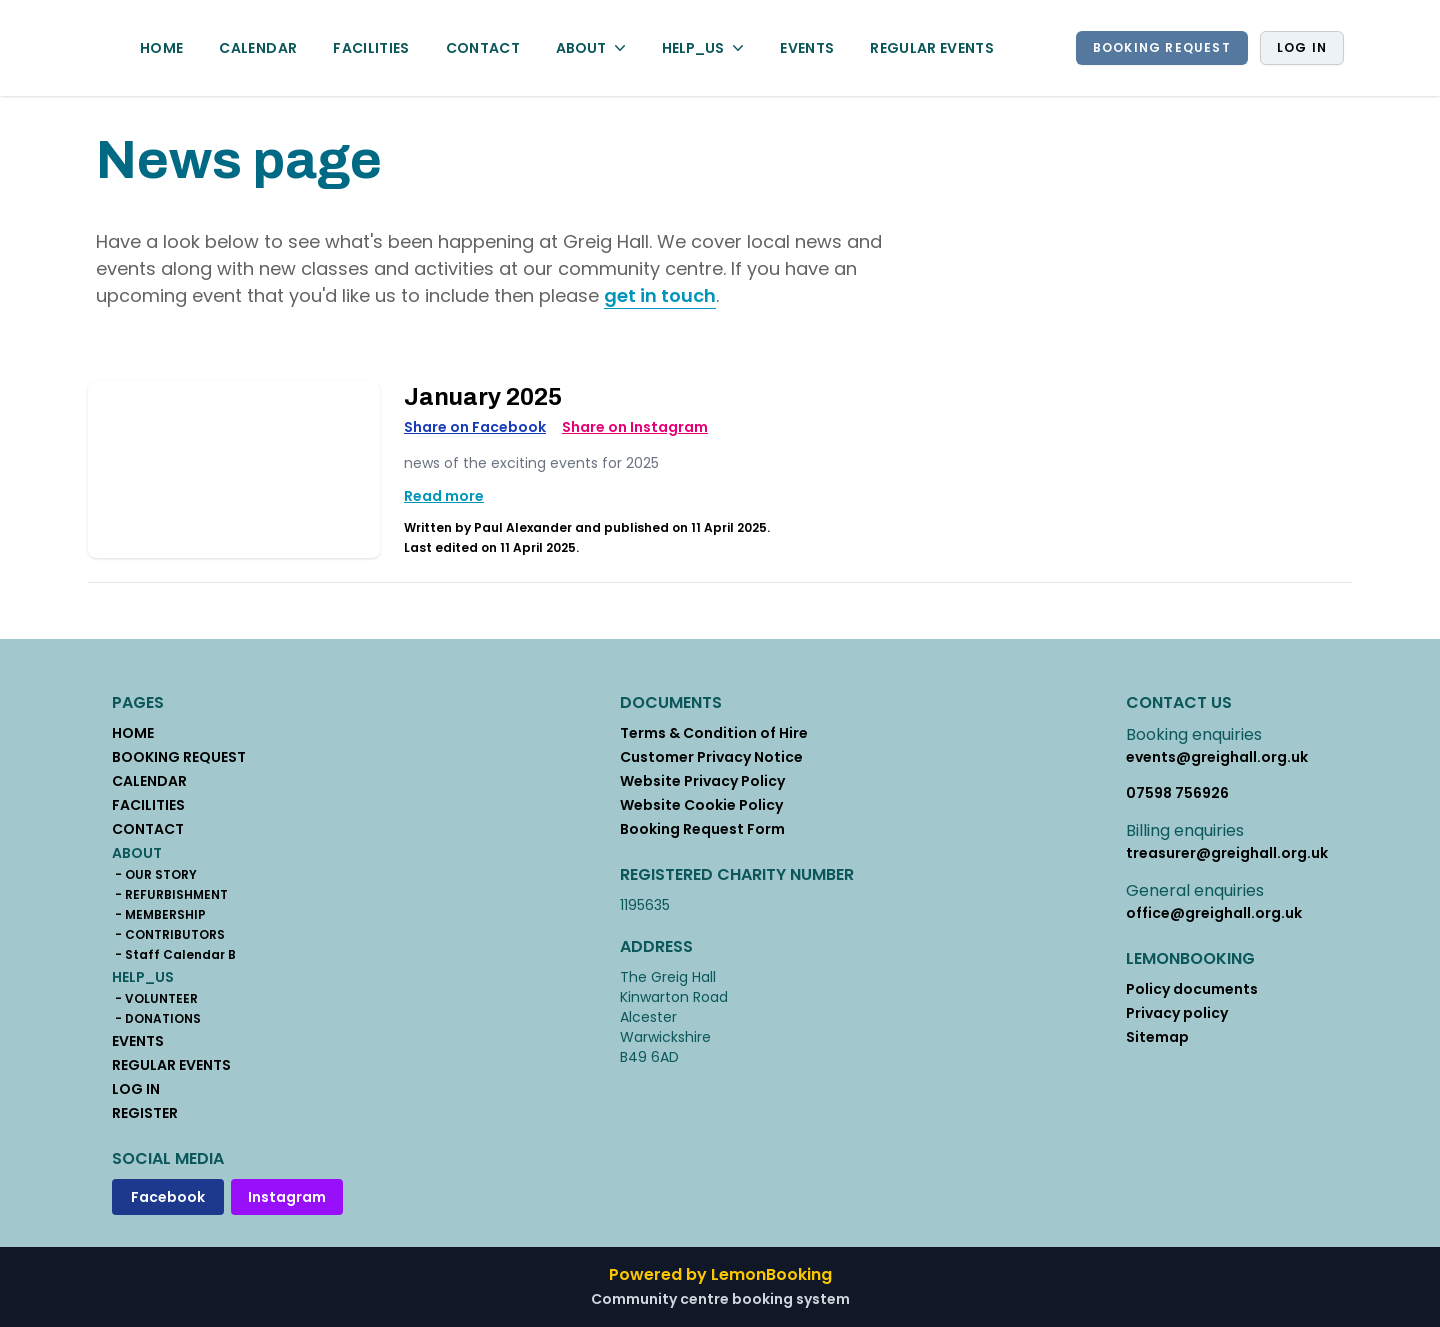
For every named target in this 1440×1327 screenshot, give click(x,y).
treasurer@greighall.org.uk (1227, 853)
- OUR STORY (154, 875)
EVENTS (807, 48)
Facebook (168, 1197)
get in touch (660, 295)
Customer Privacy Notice (711, 757)
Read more (444, 496)
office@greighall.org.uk (1214, 913)
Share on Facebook (475, 427)
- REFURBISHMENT (170, 895)
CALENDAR (258, 48)
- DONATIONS (156, 1019)
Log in (1302, 47)
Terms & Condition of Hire (714, 733)
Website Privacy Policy (702, 781)
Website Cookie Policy (701, 805)
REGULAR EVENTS (932, 48)
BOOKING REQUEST (1162, 47)
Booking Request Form (702, 829)
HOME (161, 48)
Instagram (287, 1197)
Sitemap (1157, 1037)
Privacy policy (1177, 1013)
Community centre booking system (720, 1299)
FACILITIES (371, 48)
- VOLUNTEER (155, 999)
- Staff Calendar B (174, 955)
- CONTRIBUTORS (168, 935)
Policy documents (1192, 989)
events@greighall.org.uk (1217, 757)
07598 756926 (1177, 793)
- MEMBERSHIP (159, 915)
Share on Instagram (635, 427)
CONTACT (483, 48)
